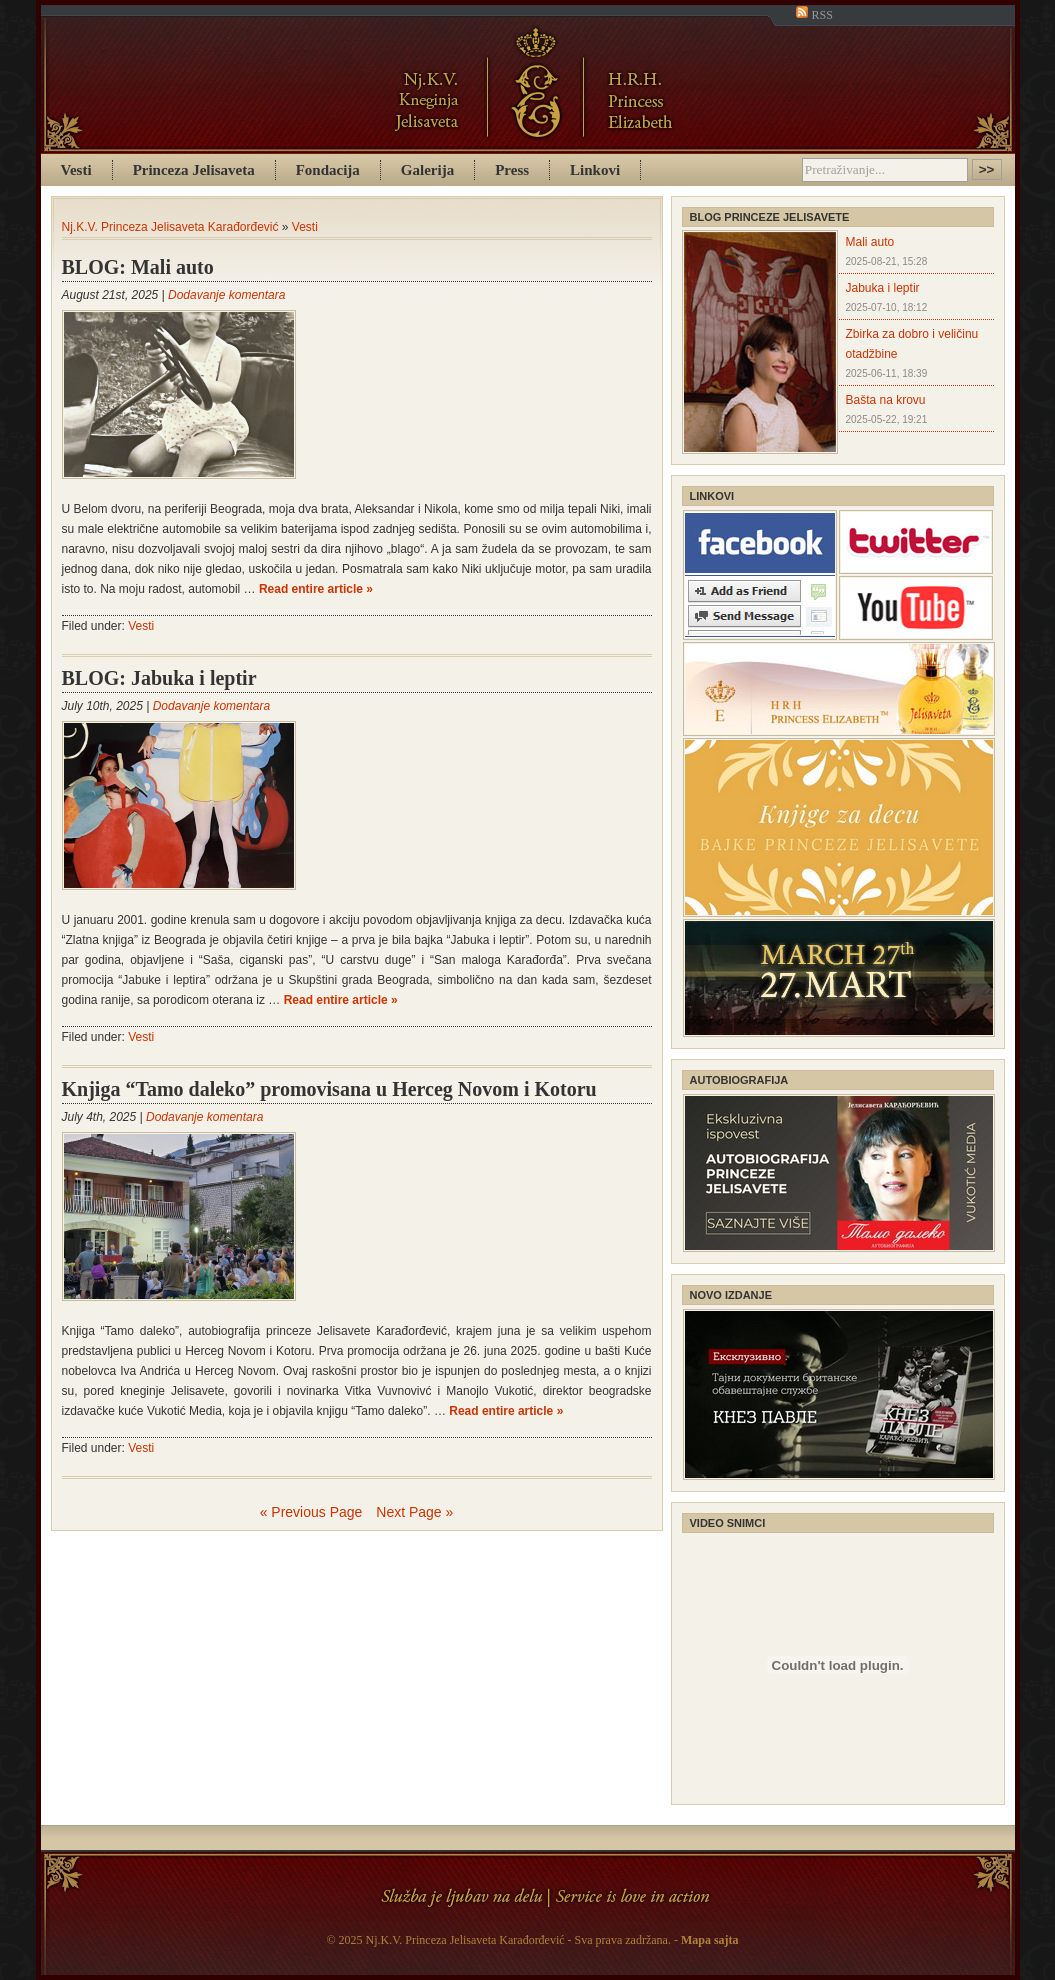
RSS (814, 15)
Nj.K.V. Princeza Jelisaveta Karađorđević (170, 227)
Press (512, 170)
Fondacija (328, 170)
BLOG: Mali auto (138, 267)
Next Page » (414, 1512)
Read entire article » (316, 589)
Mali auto (870, 242)
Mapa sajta (710, 1940)
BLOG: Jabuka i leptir (159, 678)
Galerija (427, 170)
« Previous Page (311, 1512)
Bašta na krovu (886, 400)
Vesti (76, 170)
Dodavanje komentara (226, 295)
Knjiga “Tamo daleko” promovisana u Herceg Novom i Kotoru (329, 1089)
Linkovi (595, 170)
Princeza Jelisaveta (194, 170)
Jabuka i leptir (883, 288)
